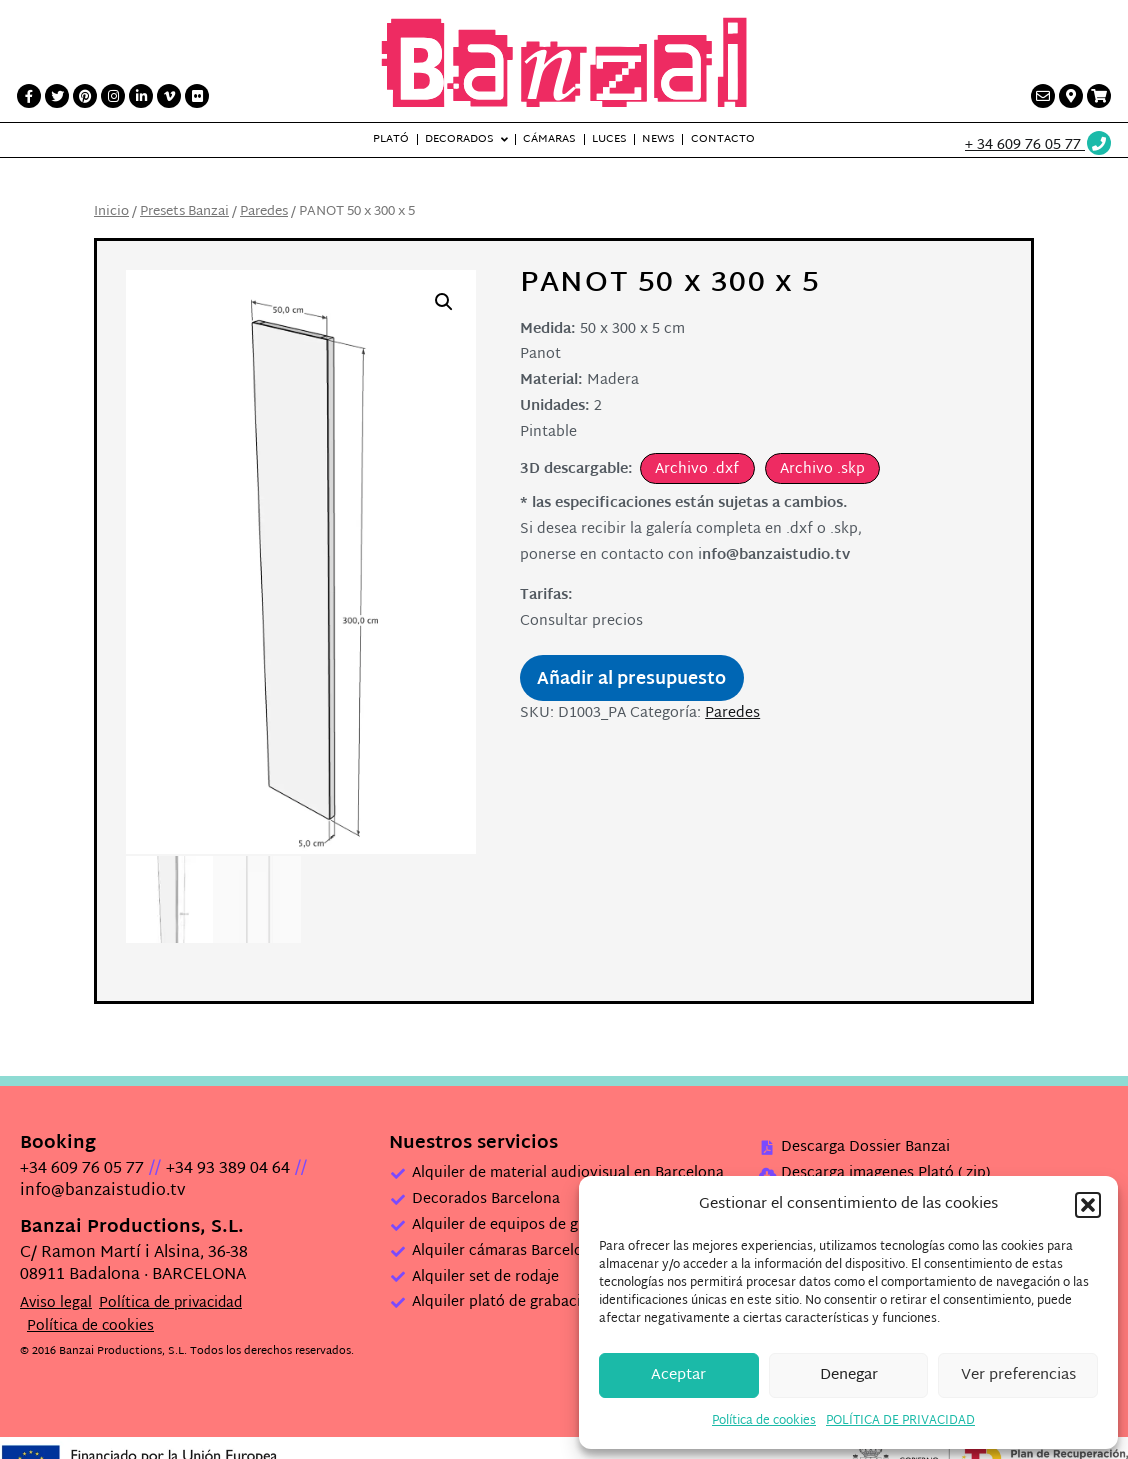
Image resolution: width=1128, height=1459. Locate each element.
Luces (609, 139)
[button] (1088, 1205)
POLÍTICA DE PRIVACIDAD (900, 1421)
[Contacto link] (1043, 96)
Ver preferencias (1018, 1375)
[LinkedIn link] (141, 96)
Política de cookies (764, 1421)
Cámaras (549, 139)
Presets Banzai (184, 212)
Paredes (264, 212)
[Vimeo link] (169, 96)
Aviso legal (56, 1302)
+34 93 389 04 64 (228, 1168)
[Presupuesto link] (1099, 96)
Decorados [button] (459, 139)
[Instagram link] (113, 96)
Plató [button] (391, 139)
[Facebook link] (29, 96)
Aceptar (678, 1375)
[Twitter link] (57, 96)
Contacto (723, 139)
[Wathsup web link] (1039, 145)
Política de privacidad (170, 1302)
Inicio (111, 212)
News (658, 139)
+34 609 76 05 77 (82, 1168)
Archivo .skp (822, 469)
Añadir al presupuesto (631, 680)
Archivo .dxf (697, 469)
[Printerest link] (85, 96)
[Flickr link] (197, 96)
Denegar (849, 1375)
